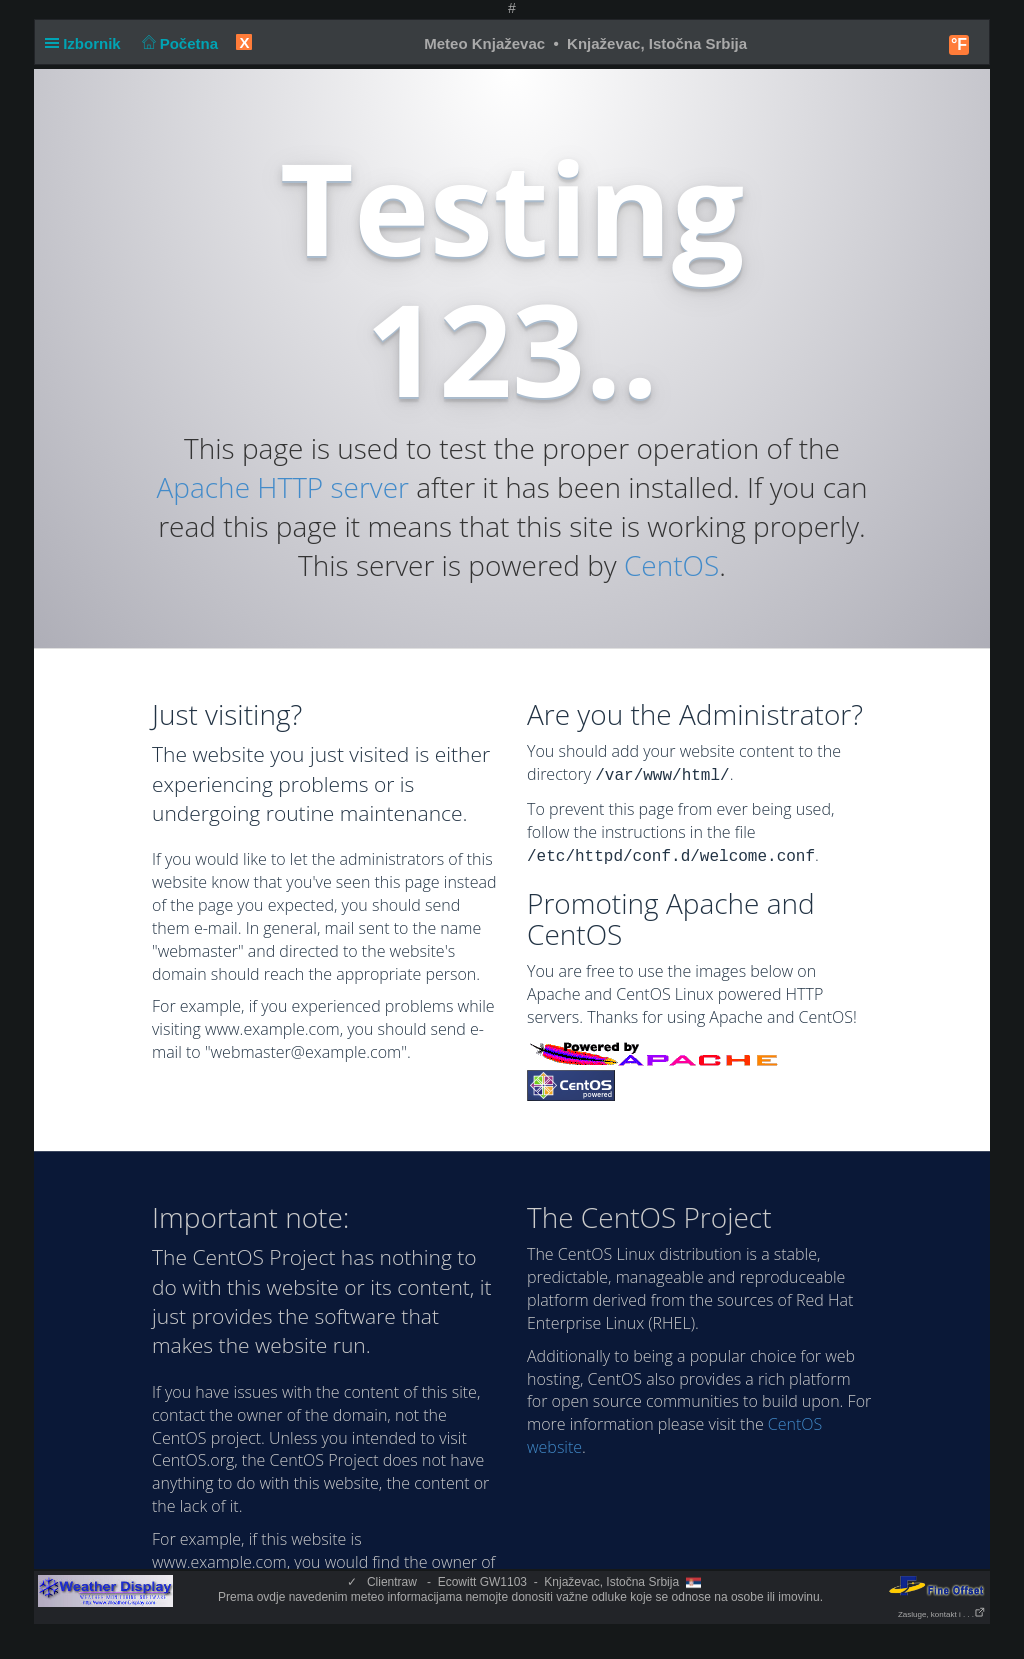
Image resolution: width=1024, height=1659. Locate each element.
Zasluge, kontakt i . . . (942, 1614)
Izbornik (87, 43)
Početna (177, 43)
